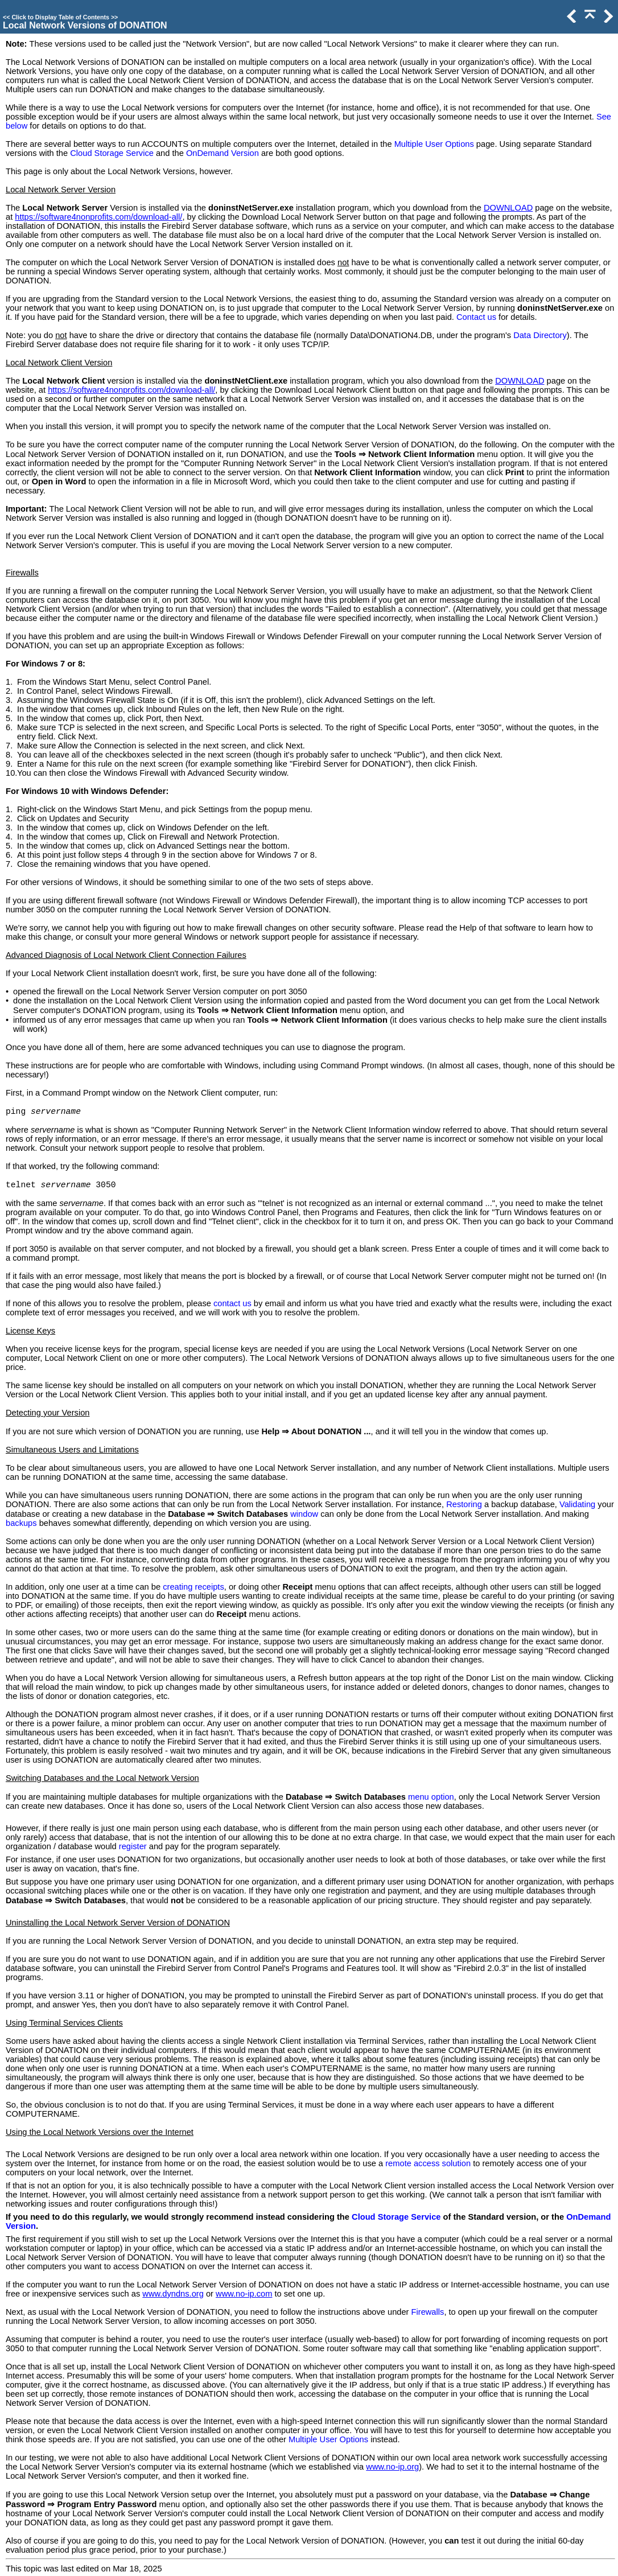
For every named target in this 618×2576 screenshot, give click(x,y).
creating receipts (193, 1586)
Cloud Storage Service (112, 153)
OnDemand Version (222, 153)
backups (21, 1523)
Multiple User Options (434, 144)
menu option (431, 1796)
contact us (232, 1303)
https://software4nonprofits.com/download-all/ (98, 216)
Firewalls (427, 2311)
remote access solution (428, 2163)
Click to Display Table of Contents (60, 17)
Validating (577, 1504)
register (133, 1846)
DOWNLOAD (508, 207)
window (304, 1514)
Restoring (464, 1504)
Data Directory (540, 335)
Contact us (476, 317)
